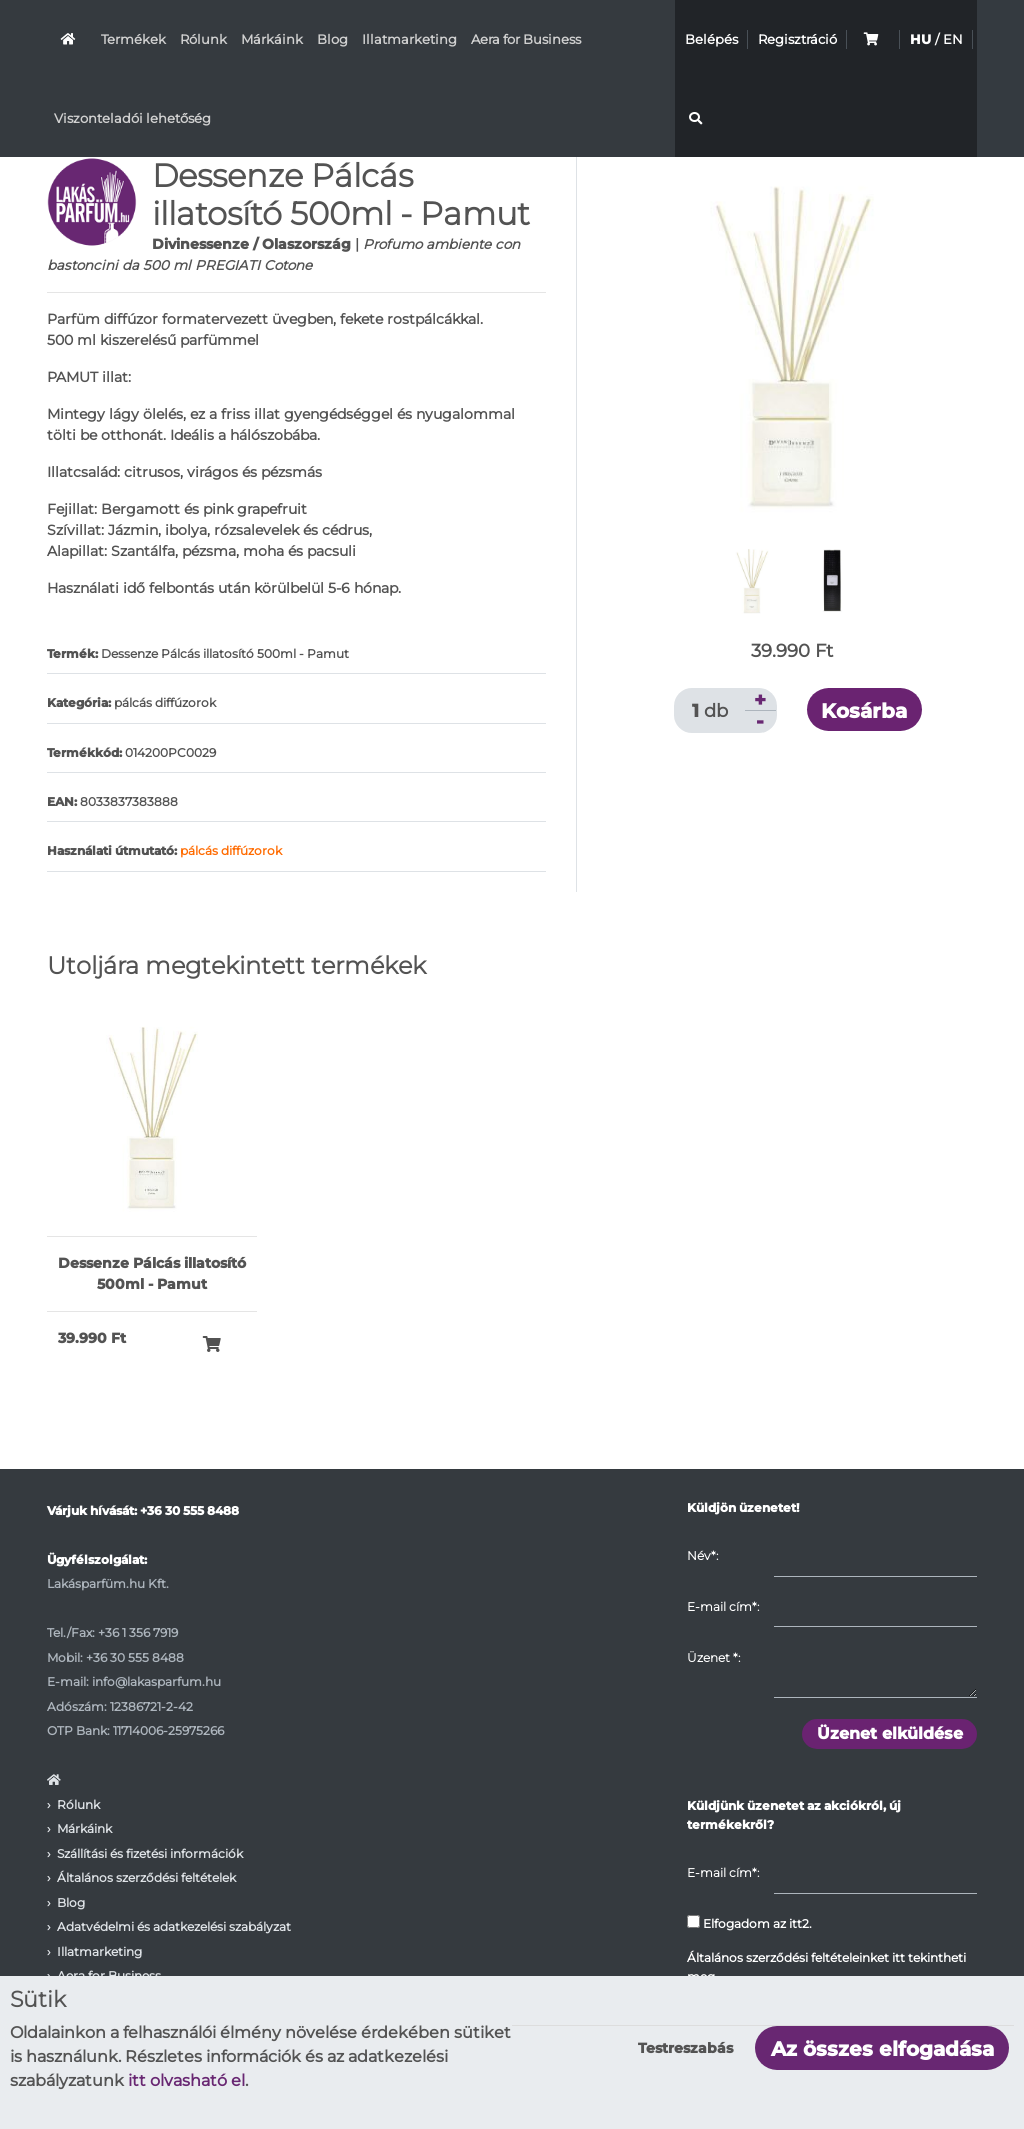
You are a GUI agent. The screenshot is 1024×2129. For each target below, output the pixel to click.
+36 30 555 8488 (189, 1510)
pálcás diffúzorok (231, 850)
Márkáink (272, 39)
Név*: (702, 1555)
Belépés (711, 39)
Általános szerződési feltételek (146, 1877)
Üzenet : (713, 1657)
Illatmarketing (409, 39)
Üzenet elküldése (890, 1733)
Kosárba (864, 711)
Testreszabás (685, 2048)
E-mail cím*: (723, 1606)
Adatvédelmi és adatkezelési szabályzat (174, 1926)
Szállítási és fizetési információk (150, 1853)
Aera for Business (526, 39)
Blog (332, 39)
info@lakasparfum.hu (156, 1681)
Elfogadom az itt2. (749, 1923)
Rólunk (203, 39)
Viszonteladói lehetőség (132, 118)
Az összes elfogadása (882, 2049)
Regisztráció (797, 39)
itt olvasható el (186, 2080)
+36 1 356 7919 (138, 1632)
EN (953, 39)
